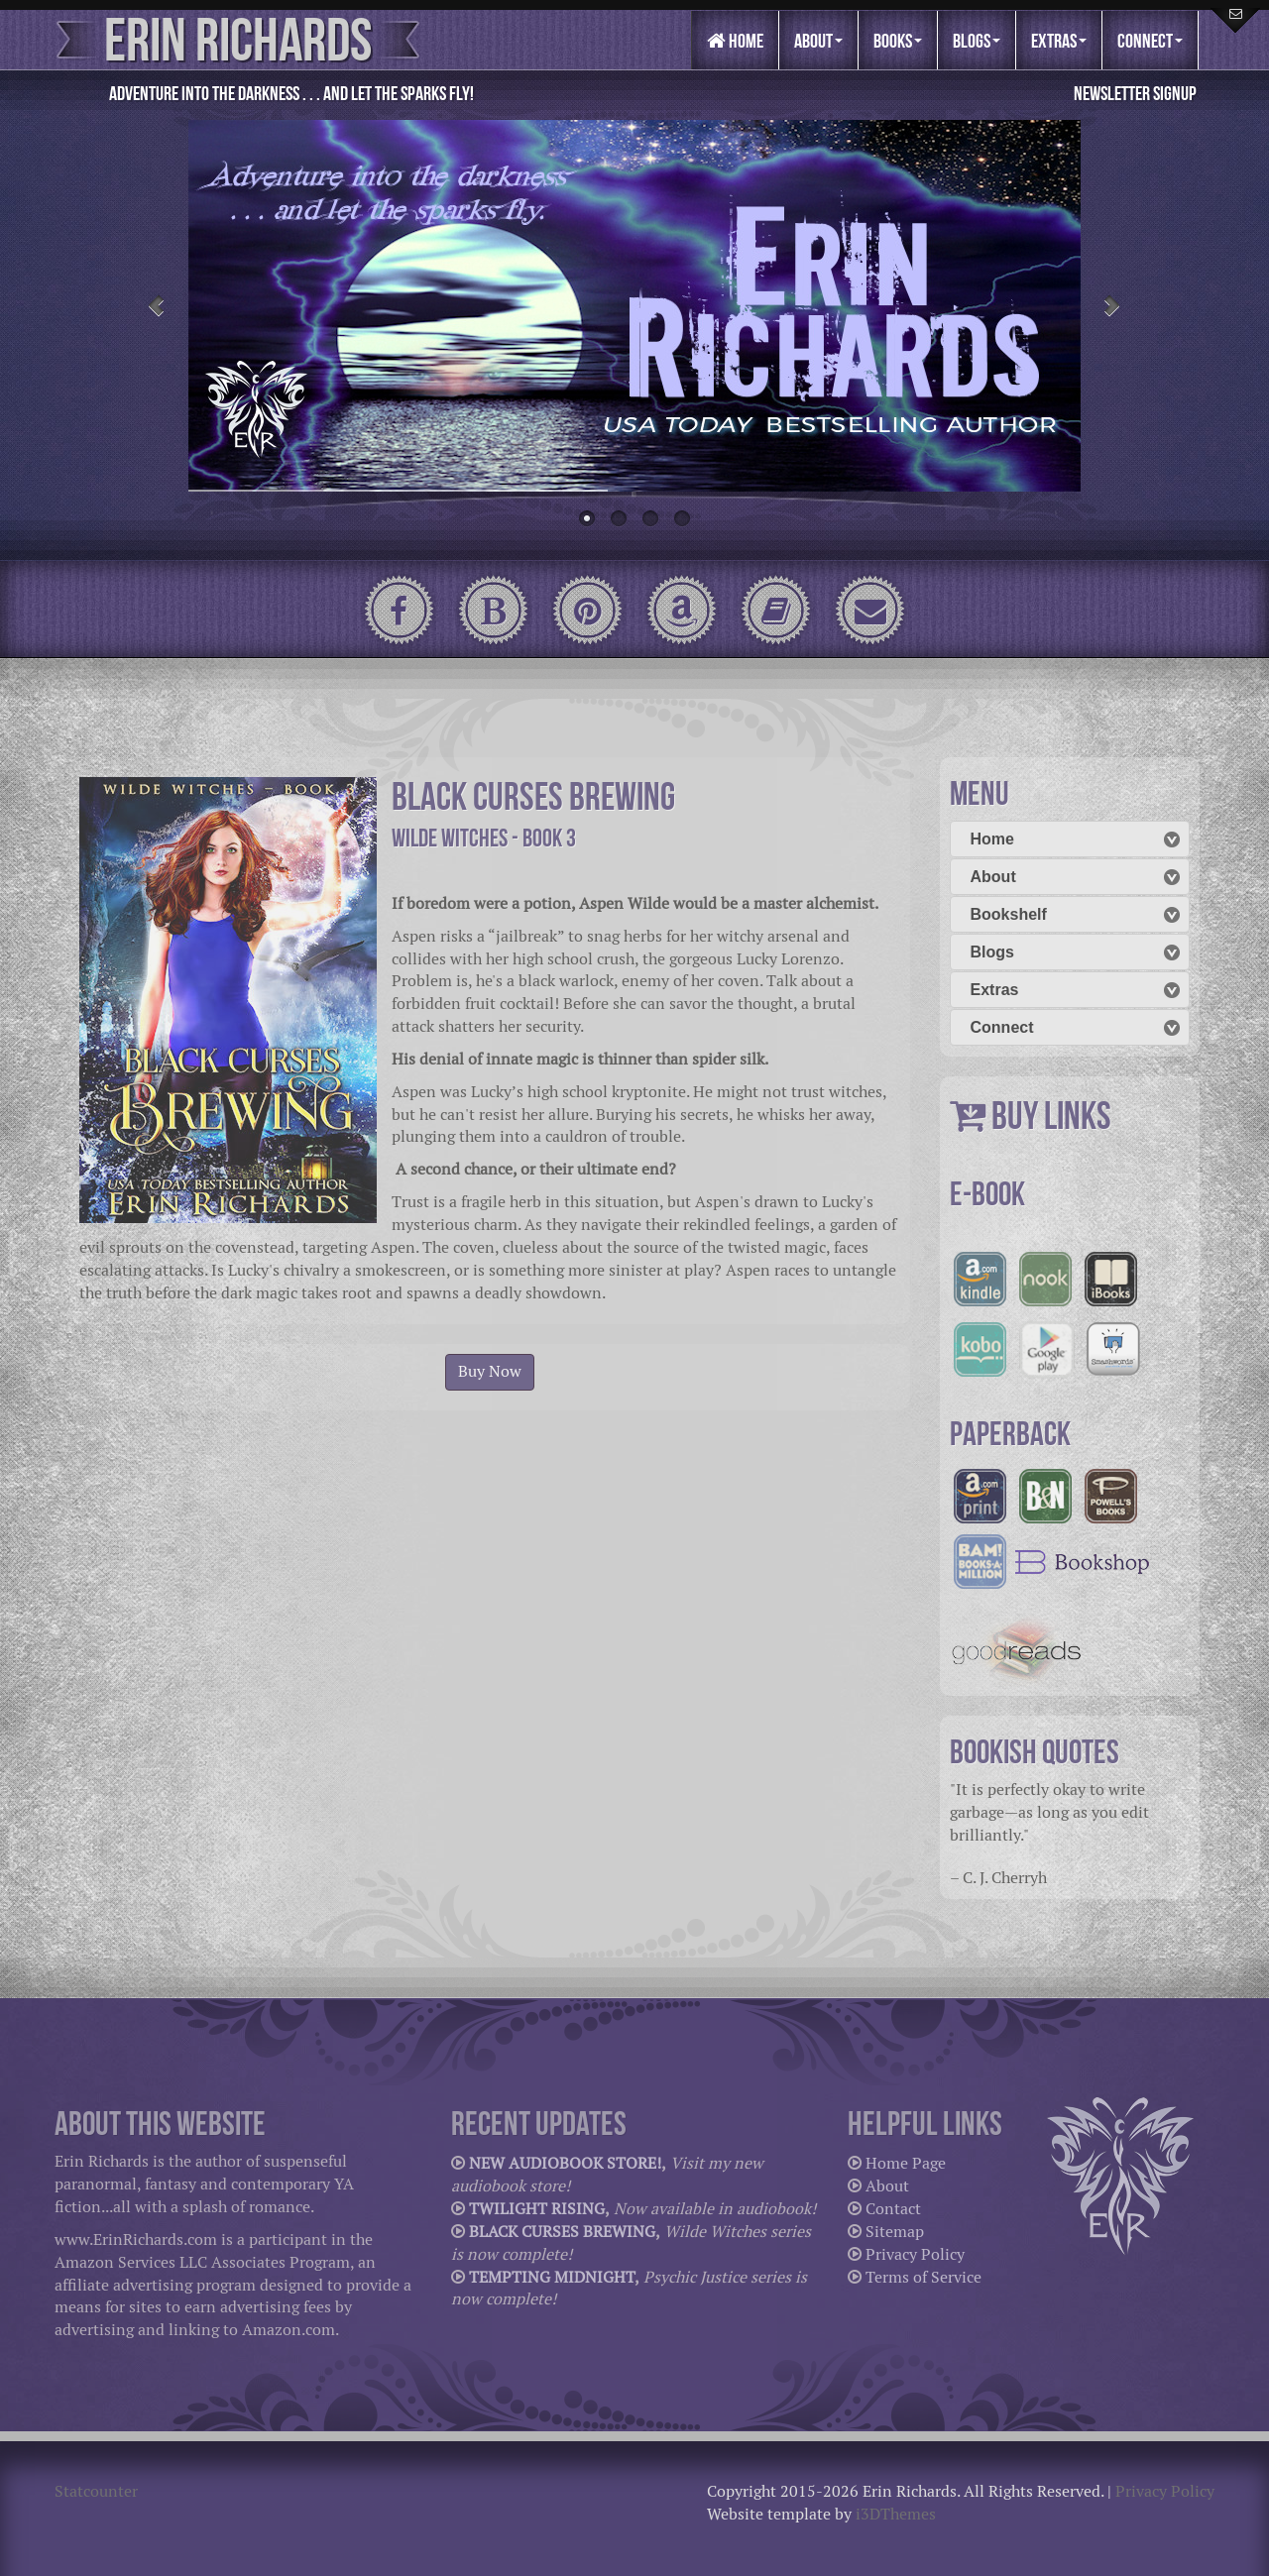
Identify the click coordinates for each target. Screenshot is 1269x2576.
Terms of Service (923, 2277)
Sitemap (894, 2231)
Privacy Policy (915, 2254)
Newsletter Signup (1135, 93)
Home (735, 41)
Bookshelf (1009, 914)
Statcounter (96, 2491)
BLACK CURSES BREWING (562, 2231)
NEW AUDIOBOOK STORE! (565, 2163)
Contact (893, 2208)
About (818, 41)
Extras (1059, 41)
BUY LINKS (1051, 1115)
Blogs (976, 41)
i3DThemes (896, 2514)
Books (897, 41)
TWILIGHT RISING (537, 2208)
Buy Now (489, 1371)
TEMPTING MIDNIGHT (551, 2277)
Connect (1150, 41)
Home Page (905, 2163)
